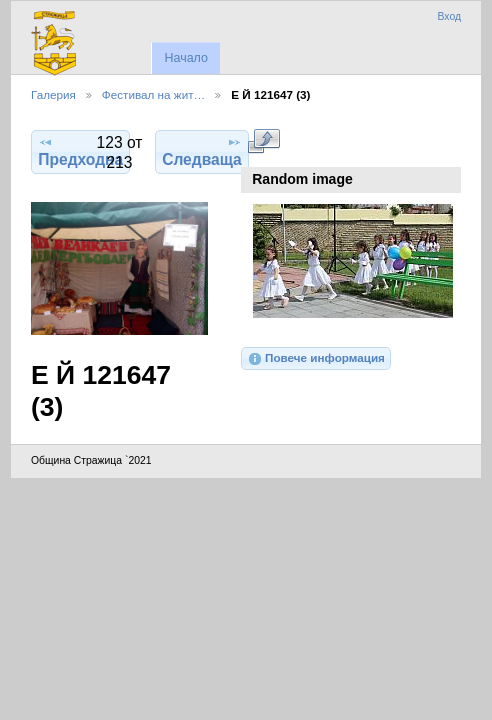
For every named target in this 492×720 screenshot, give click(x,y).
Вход (449, 16)
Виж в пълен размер (263, 141)
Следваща (202, 151)
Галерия (53, 94)
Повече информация (316, 359)
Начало (185, 58)
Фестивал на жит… (153, 94)
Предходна (80, 151)
